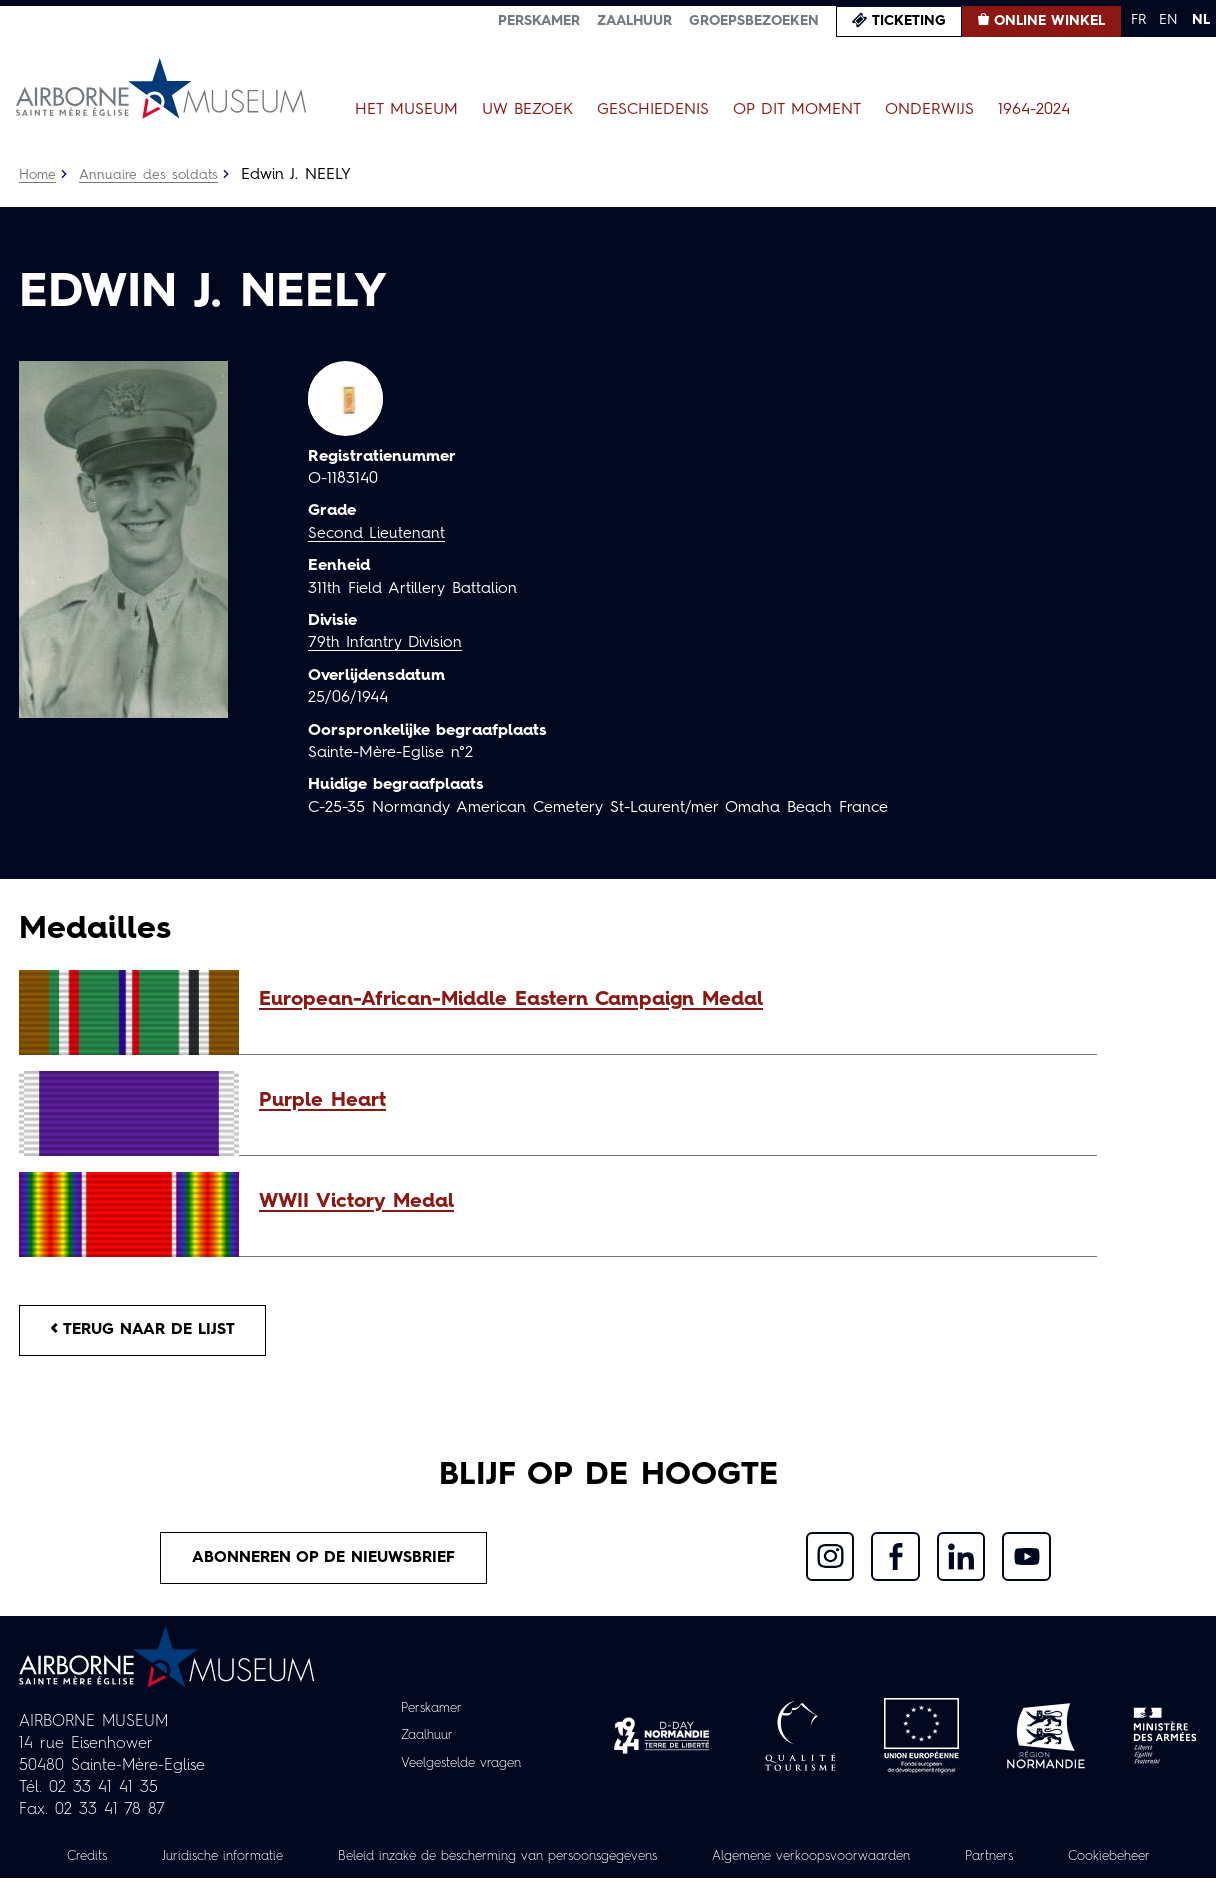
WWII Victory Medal (356, 1202)
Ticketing (909, 21)
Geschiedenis (653, 110)
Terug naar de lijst (146, 1331)
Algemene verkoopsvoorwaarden (898, 1859)
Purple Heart (322, 1101)
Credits (125, 1859)
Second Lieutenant (377, 534)
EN (1168, 20)
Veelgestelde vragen (461, 1765)
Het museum (406, 110)
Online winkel (1049, 21)
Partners (1086, 1859)
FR (1138, 20)
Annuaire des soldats (149, 175)
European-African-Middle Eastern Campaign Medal (511, 1000)
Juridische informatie (267, 1859)
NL (1201, 20)
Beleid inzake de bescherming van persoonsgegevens (562, 1859)
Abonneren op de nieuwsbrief (324, 1560)
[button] (668, 1000)
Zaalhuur (634, 21)
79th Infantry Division (386, 643)
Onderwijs (929, 110)
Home (38, 175)
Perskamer (539, 21)
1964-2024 (1034, 110)
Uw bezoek (527, 110)
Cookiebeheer (608, 1881)
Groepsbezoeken (754, 21)
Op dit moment (797, 110)
